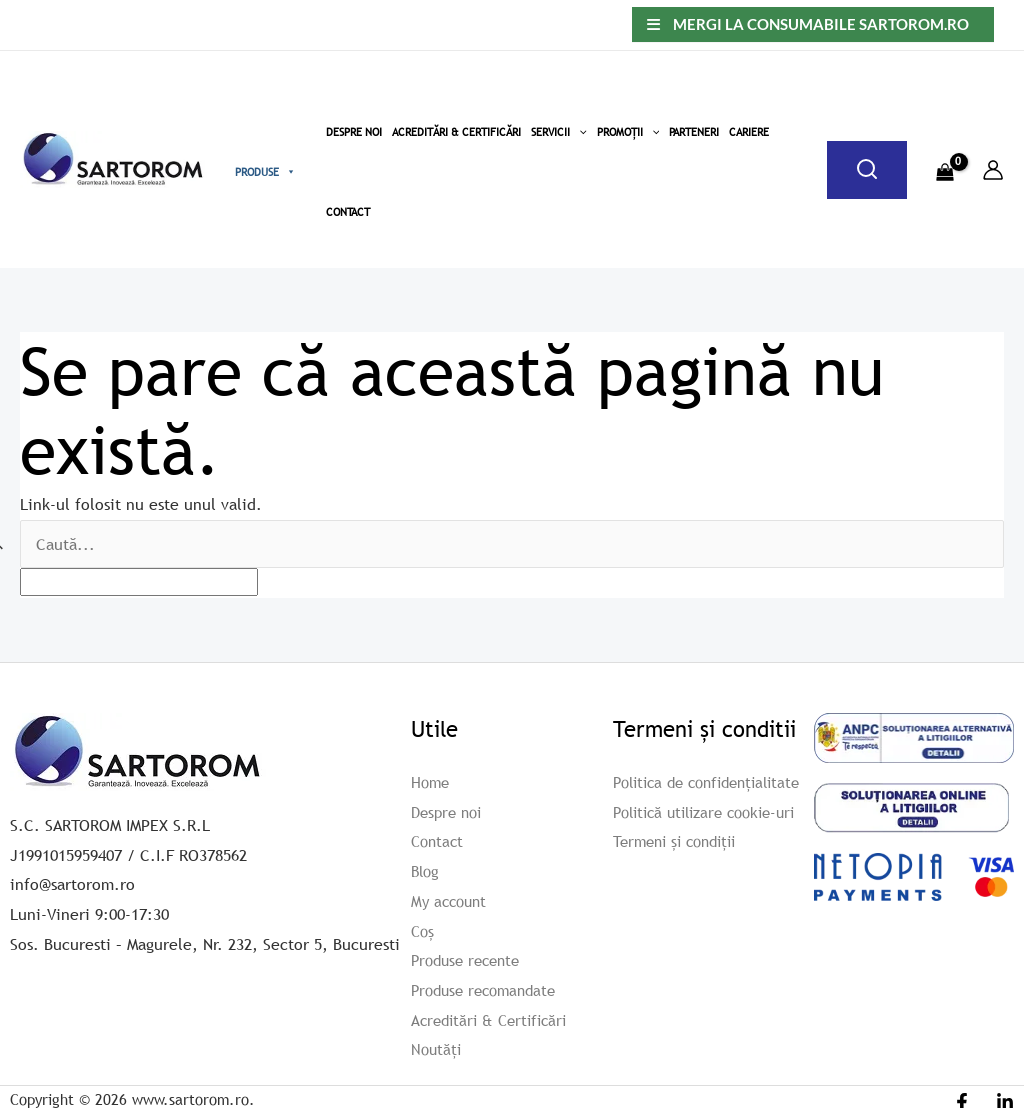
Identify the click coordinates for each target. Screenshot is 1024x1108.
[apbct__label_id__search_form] (139, 582)
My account (451, 901)
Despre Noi (354, 132)
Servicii (559, 132)
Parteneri (694, 132)
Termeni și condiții (680, 871)
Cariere (749, 132)
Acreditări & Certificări (456, 132)
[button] (578, 132)
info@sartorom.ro (72, 884)
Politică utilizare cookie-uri (713, 841)
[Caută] (867, 170)
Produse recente (470, 960)
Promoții (628, 132)
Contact (348, 212)
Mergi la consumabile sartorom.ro (821, 24)
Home (431, 782)
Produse (265, 172)
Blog (426, 871)
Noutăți (437, 1049)
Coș (423, 930)
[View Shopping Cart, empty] (944, 160)
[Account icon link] (993, 170)
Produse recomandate (489, 990)
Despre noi (449, 811)
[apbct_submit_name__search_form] (981, 540)
